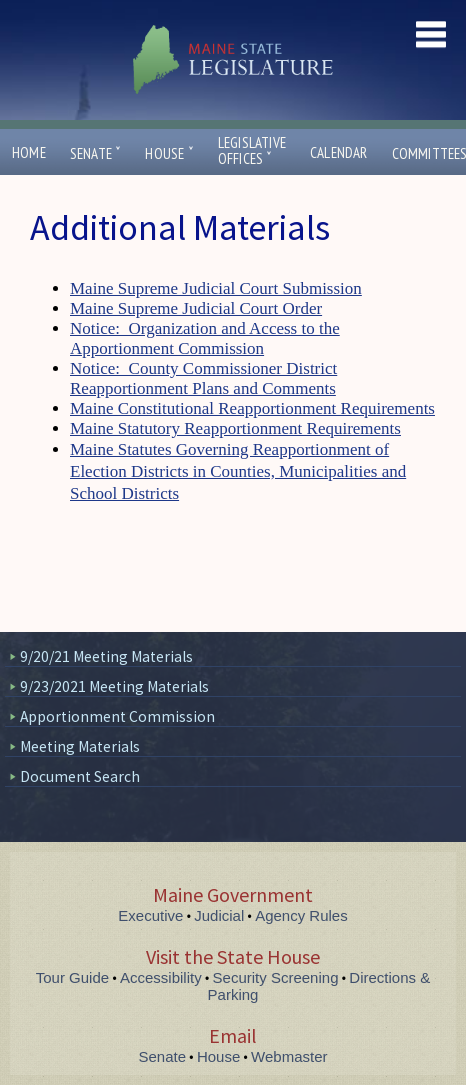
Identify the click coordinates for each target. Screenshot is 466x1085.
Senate (96, 153)
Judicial (219, 915)
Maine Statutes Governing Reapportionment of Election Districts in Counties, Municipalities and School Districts (238, 471)
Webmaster (289, 1056)
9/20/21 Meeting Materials (106, 656)
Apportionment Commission (117, 716)
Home (29, 152)
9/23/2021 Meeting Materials (114, 686)
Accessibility (161, 977)
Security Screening (276, 977)
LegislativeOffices (252, 151)
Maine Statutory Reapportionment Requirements (235, 428)
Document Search (80, 776)
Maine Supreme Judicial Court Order (196, 308)
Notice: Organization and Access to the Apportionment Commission (205, 338)
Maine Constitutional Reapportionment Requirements (252, 408)
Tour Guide (72, 977)
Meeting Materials (80, 746)
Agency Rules (301, 915)
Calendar (339, 152)
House (169, 153)
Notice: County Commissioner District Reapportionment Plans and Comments (203, 378)
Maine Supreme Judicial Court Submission (216, 288)
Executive (150, 915)
